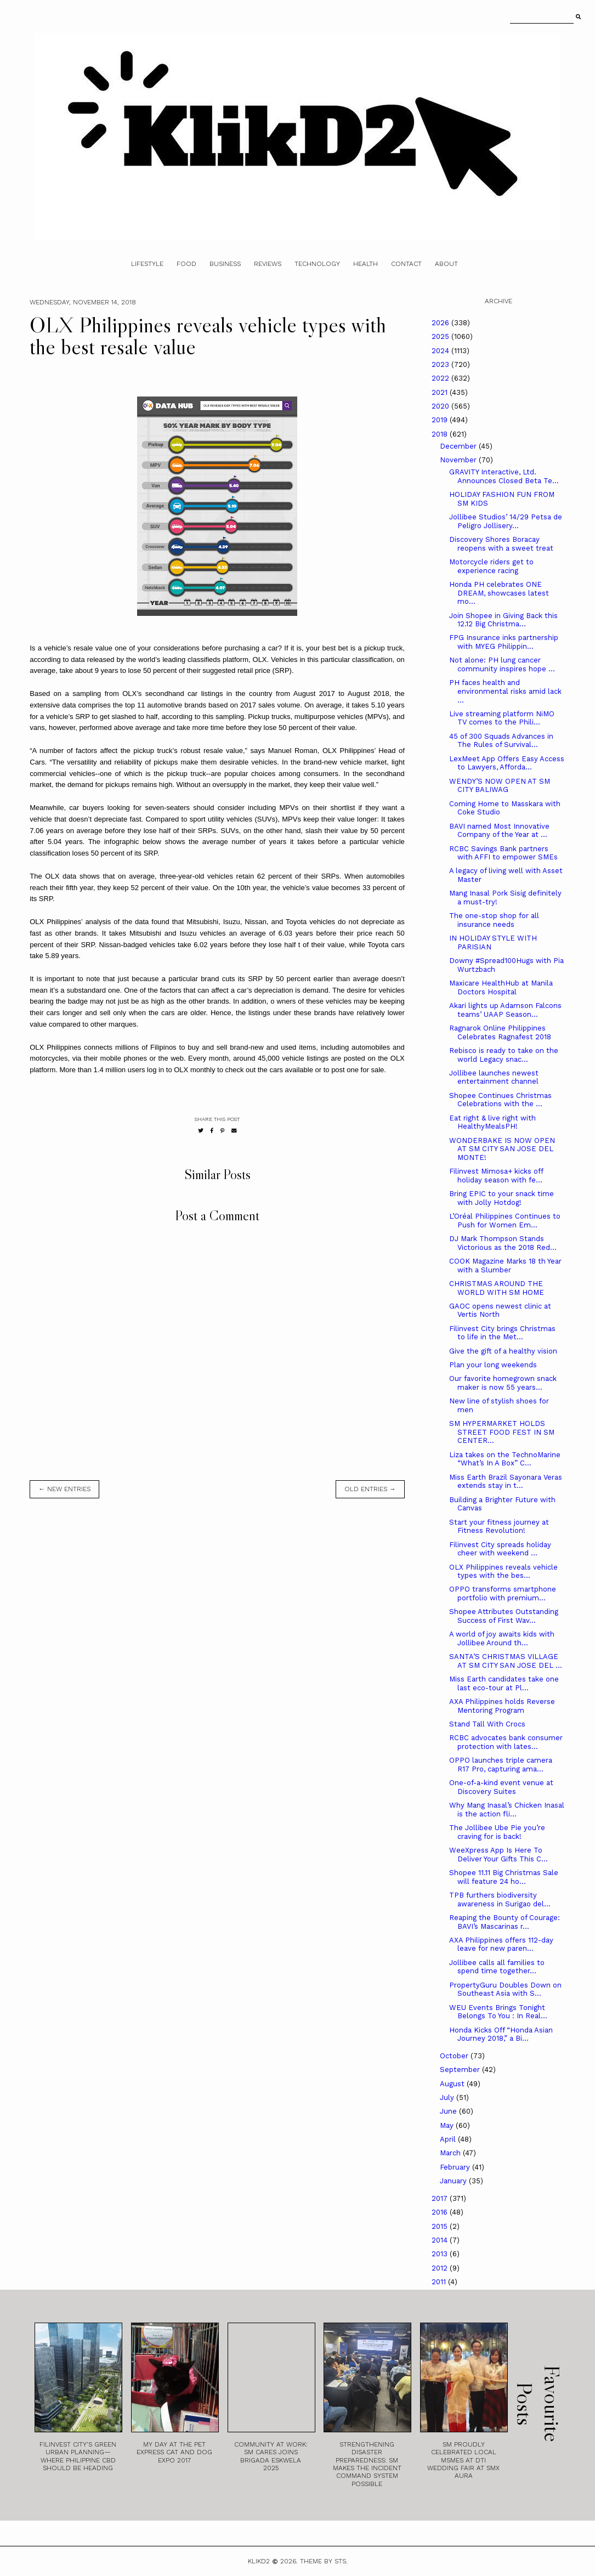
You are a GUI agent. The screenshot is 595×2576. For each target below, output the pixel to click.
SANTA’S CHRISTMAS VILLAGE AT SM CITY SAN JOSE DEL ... (505, 1660)
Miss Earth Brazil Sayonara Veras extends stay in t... (505, 1481)
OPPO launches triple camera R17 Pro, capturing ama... (500, 1764)
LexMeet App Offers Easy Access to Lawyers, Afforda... (506, 763)
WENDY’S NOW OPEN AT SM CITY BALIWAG (499, 785)
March (451, 2153)
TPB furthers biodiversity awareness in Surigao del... (500, 1899)
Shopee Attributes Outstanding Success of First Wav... (503, 1615)
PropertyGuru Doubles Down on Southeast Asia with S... (505, 1989)
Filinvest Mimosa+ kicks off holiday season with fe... (496, 1175)
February (456, 2167)
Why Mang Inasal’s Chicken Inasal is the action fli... (506, 1809)
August (453, 2084)
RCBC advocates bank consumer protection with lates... (506, 1742)
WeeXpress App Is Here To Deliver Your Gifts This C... (498, 1854)
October (455, 2056)
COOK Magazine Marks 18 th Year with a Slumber (505, 1265)
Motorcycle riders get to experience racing (491, 566)
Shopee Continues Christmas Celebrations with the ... (500, 1099)
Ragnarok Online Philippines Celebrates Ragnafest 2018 (500, 1032)
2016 (441, 2212)
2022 (441, 378)
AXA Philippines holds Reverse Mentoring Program (502, 1705)
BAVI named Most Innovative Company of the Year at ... (499, 830)
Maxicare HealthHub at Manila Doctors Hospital (501, 987)
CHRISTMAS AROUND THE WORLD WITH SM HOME (496, 1288)
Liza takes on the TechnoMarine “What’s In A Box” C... (504, 1459)
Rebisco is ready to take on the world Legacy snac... (503, 1054)
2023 (441, 364)
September (461, 2069)
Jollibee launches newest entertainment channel (494, 1077)
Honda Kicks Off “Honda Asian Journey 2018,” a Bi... (501, 2034)
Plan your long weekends (493, 1365)
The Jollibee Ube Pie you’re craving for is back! (497, 1832)
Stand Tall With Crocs (487, 1724)
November (459, 460)
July (448, 2097)
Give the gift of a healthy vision (503, 1351)
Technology (317, 264)
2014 (441, 2240)
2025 (441, 336)
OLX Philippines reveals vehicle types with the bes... (503, 1571)
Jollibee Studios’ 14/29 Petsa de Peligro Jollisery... (505, 521)
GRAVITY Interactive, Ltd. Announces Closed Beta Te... (504, 476)
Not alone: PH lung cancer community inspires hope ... (502, 664)
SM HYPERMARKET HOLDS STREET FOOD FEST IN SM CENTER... (501, 1432)
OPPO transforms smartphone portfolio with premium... (502, 1593)
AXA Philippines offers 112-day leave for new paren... (501, 1944)
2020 (441, 406)
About (446, 264)
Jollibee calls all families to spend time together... (497, 1966)
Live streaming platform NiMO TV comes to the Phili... (501, 718)
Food (186, 264)
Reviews (267, 264)
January (454, 2181)
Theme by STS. (324, 2561)
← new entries (64, 1489)
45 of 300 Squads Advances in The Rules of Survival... (501, 740)
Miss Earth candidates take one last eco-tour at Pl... (504, 1683)
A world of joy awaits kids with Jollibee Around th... (501, 1638)
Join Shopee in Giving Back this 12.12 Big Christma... (503, 620)
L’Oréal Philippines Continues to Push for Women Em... (504, 1220)
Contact (406, 264)
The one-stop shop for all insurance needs (494, 920)
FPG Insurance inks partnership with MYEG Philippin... (503, 641)
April (449, 2139)
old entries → (370, 1489)
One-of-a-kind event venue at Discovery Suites (501, 1787)
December (459, 446)
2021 (441, 392)
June (449, 2111)
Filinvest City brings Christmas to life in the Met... (502, 1332)
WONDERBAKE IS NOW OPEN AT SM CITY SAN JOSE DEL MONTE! (502, 1149)
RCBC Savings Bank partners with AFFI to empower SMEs (503, 853)
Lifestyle (147, 264)
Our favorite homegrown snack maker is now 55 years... (503, 1382)
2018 (441, 434)
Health (365, 264)
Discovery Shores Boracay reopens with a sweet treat (501, 543)
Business (225, 264)
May (448, 2125)
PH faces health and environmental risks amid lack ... (505, 691)
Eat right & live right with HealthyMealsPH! (492, 1122)
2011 (440, 2282)
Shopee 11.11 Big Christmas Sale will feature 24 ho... (503, 1877)
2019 (441, 420)
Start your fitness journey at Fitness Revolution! (499, 1526)
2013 (441, 2254)
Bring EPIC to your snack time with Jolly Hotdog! (501, 1198)
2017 (441, 2198)
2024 (441, 351)
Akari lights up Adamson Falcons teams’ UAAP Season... (505, 1009)
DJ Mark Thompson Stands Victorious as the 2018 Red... (503, 1243)
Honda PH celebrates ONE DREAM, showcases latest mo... (499, 592)
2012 (441, 2268)
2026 (441, 323)
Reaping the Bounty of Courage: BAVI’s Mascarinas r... (504, 1921)
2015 (441, 2226)
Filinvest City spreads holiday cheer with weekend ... (500, 1549)
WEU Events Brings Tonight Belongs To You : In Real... (498, 2011)
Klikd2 (259, 2561)
